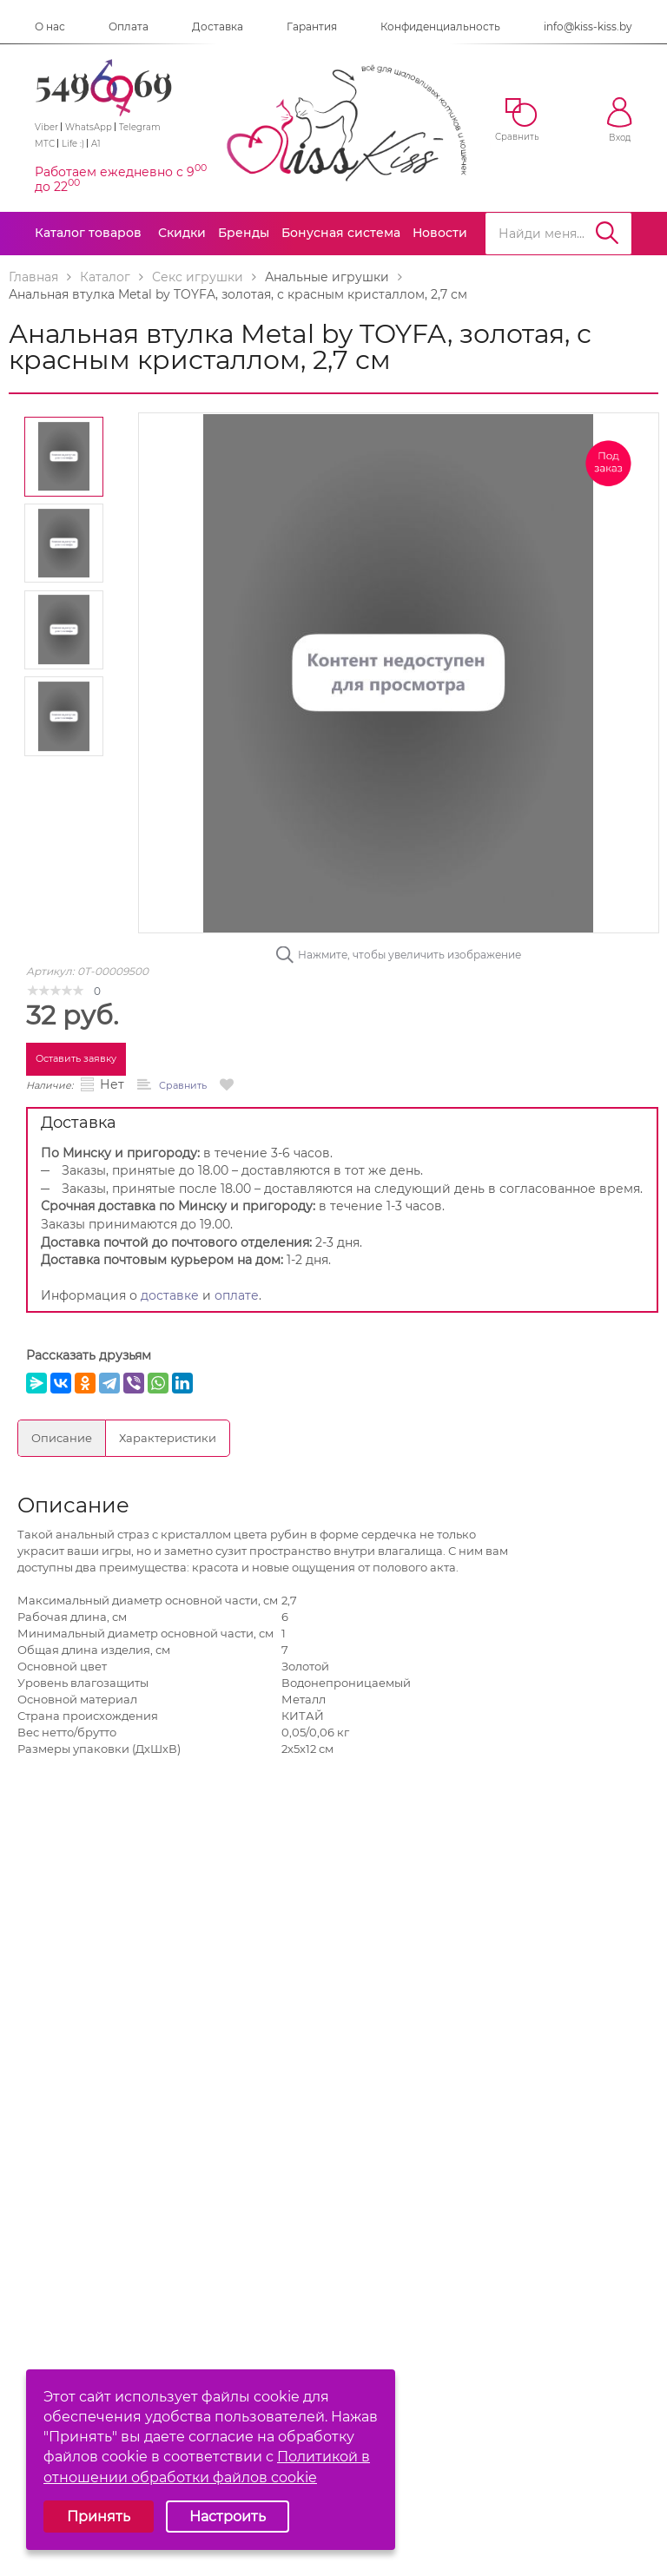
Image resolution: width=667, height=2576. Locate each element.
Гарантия (312, 26)
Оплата (129, 26)
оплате (237, 1295)
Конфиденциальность (440, 26)
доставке (170, 1295)
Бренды (243, 232)
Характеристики (167, 1438)
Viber (46, 127)
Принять (98, 2516)
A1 (96, 143)
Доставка (217, 26)
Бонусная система (340, 232)
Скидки (182, 232)
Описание (61, 1438)
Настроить (227, 2516)
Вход (619, 120)
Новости (440, 232)
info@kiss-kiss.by (588, 26)
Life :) (73, 143)
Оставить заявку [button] (76, 1058)
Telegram (140, 127)
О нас (50, 26)
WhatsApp (88, 127)
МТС (45, 143)
